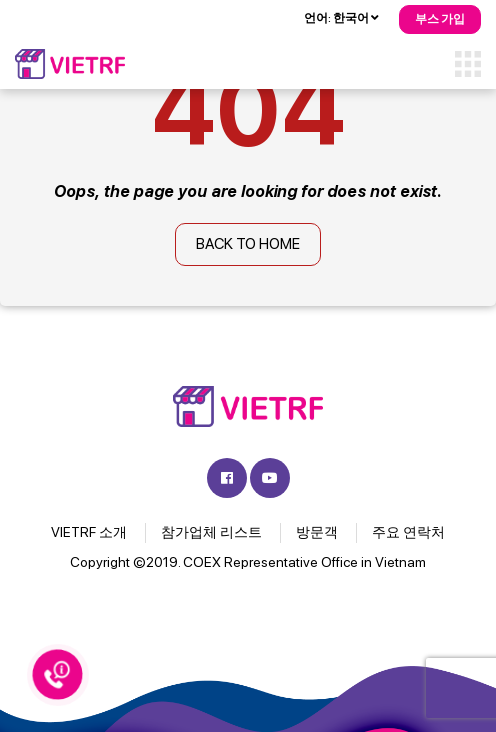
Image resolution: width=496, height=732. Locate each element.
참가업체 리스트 (211, 532)
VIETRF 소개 (89, 532)
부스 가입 (440, 19)
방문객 (317, 532)
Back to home (248, 244)
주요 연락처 (408, 532)
